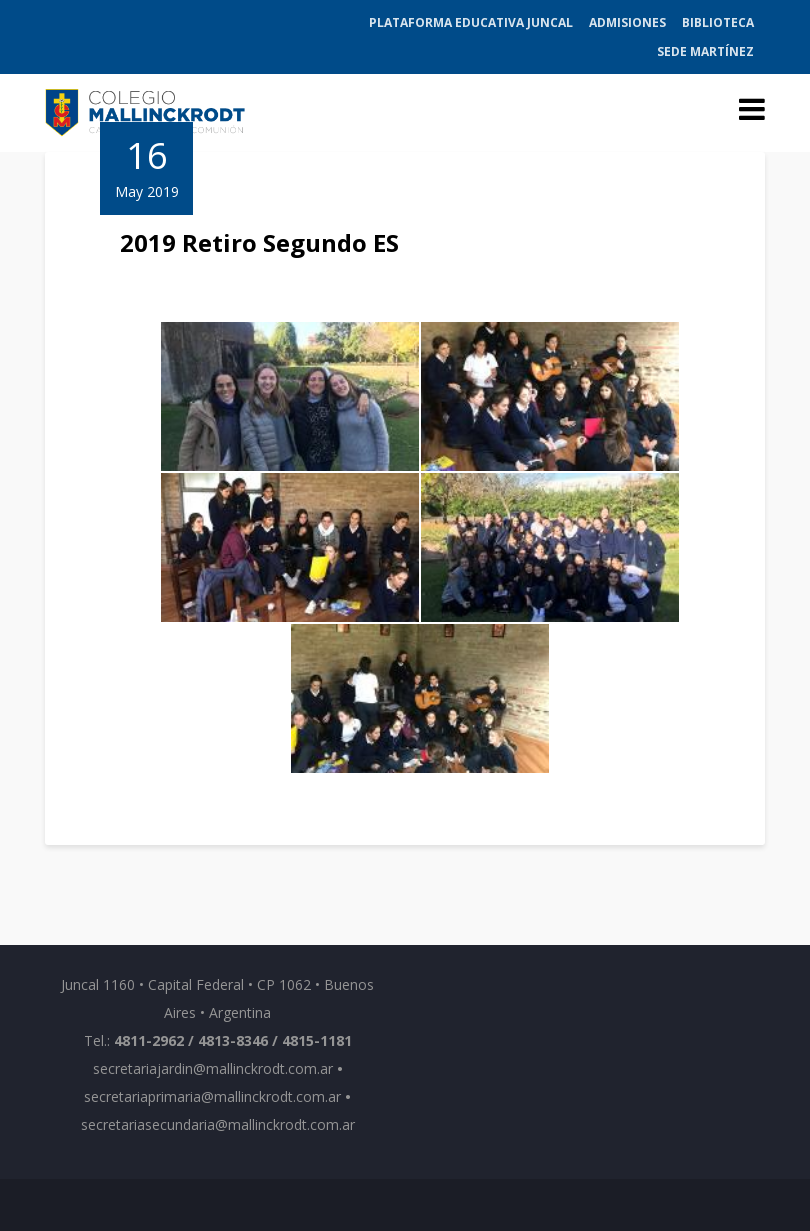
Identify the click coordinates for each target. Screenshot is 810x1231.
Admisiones (627, 22)
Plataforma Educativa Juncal (471, 22)
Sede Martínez (705, 51)
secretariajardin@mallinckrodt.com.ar (213, 1068)
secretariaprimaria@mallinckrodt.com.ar (212, 1096)
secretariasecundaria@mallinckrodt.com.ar (218, 1124)
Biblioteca (718, 22)
